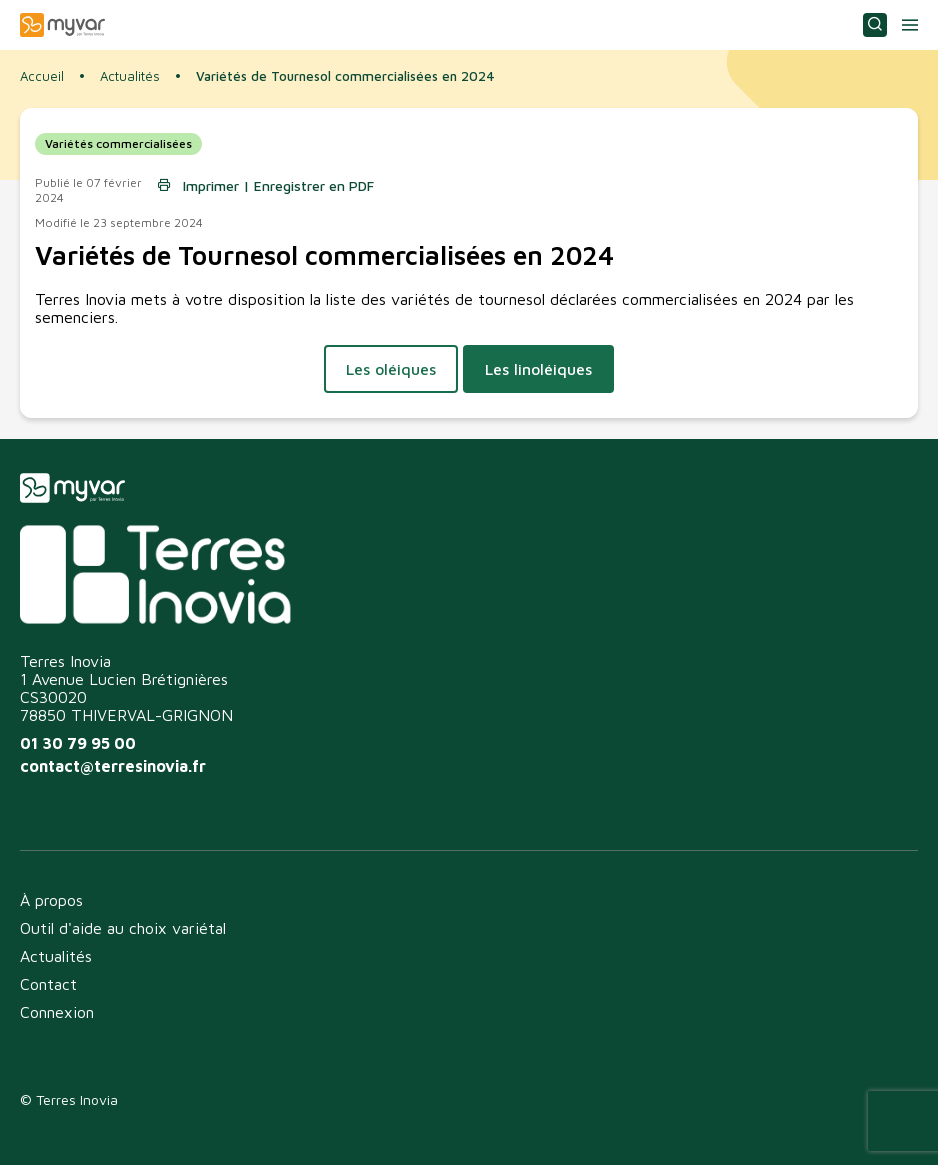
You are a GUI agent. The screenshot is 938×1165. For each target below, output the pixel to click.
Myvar (62, 25)
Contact (48, 984)
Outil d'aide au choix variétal (123, 928)
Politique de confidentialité (106, 1126)
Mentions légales (267, 1126)
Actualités (130, 76)
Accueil (42, 76)
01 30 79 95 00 (78, 743)
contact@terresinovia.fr (113, 766)
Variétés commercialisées (118, 143)
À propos (51, 900)
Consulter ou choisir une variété (875, 25)
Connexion (57, 1012)
